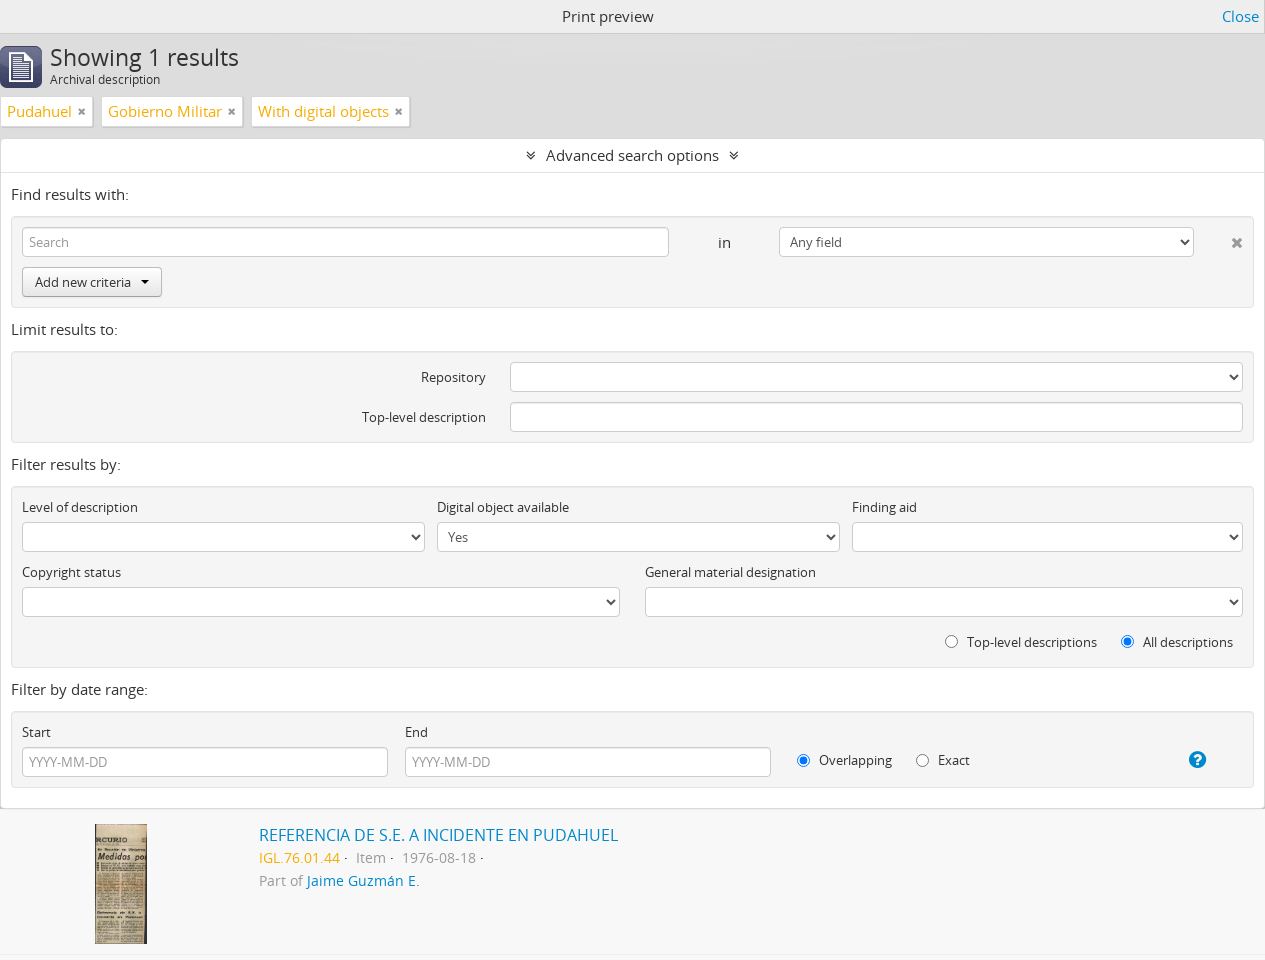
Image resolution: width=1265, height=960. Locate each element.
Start (36, 732)
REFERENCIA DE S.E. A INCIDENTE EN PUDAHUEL (438, 835)
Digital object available (503, 507)
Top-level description (424, 417)
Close (1240, 16)
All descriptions (1177, 642)
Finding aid (884, 507)
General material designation (730, 572)
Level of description (80, 507)
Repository (453, 377)
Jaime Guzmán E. (363, 881)
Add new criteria (92, 282)
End (416, 732)
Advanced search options (632, 155)
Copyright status (71, 572)
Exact (943, 760)
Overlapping (844, 760)
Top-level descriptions (1021, 642)
